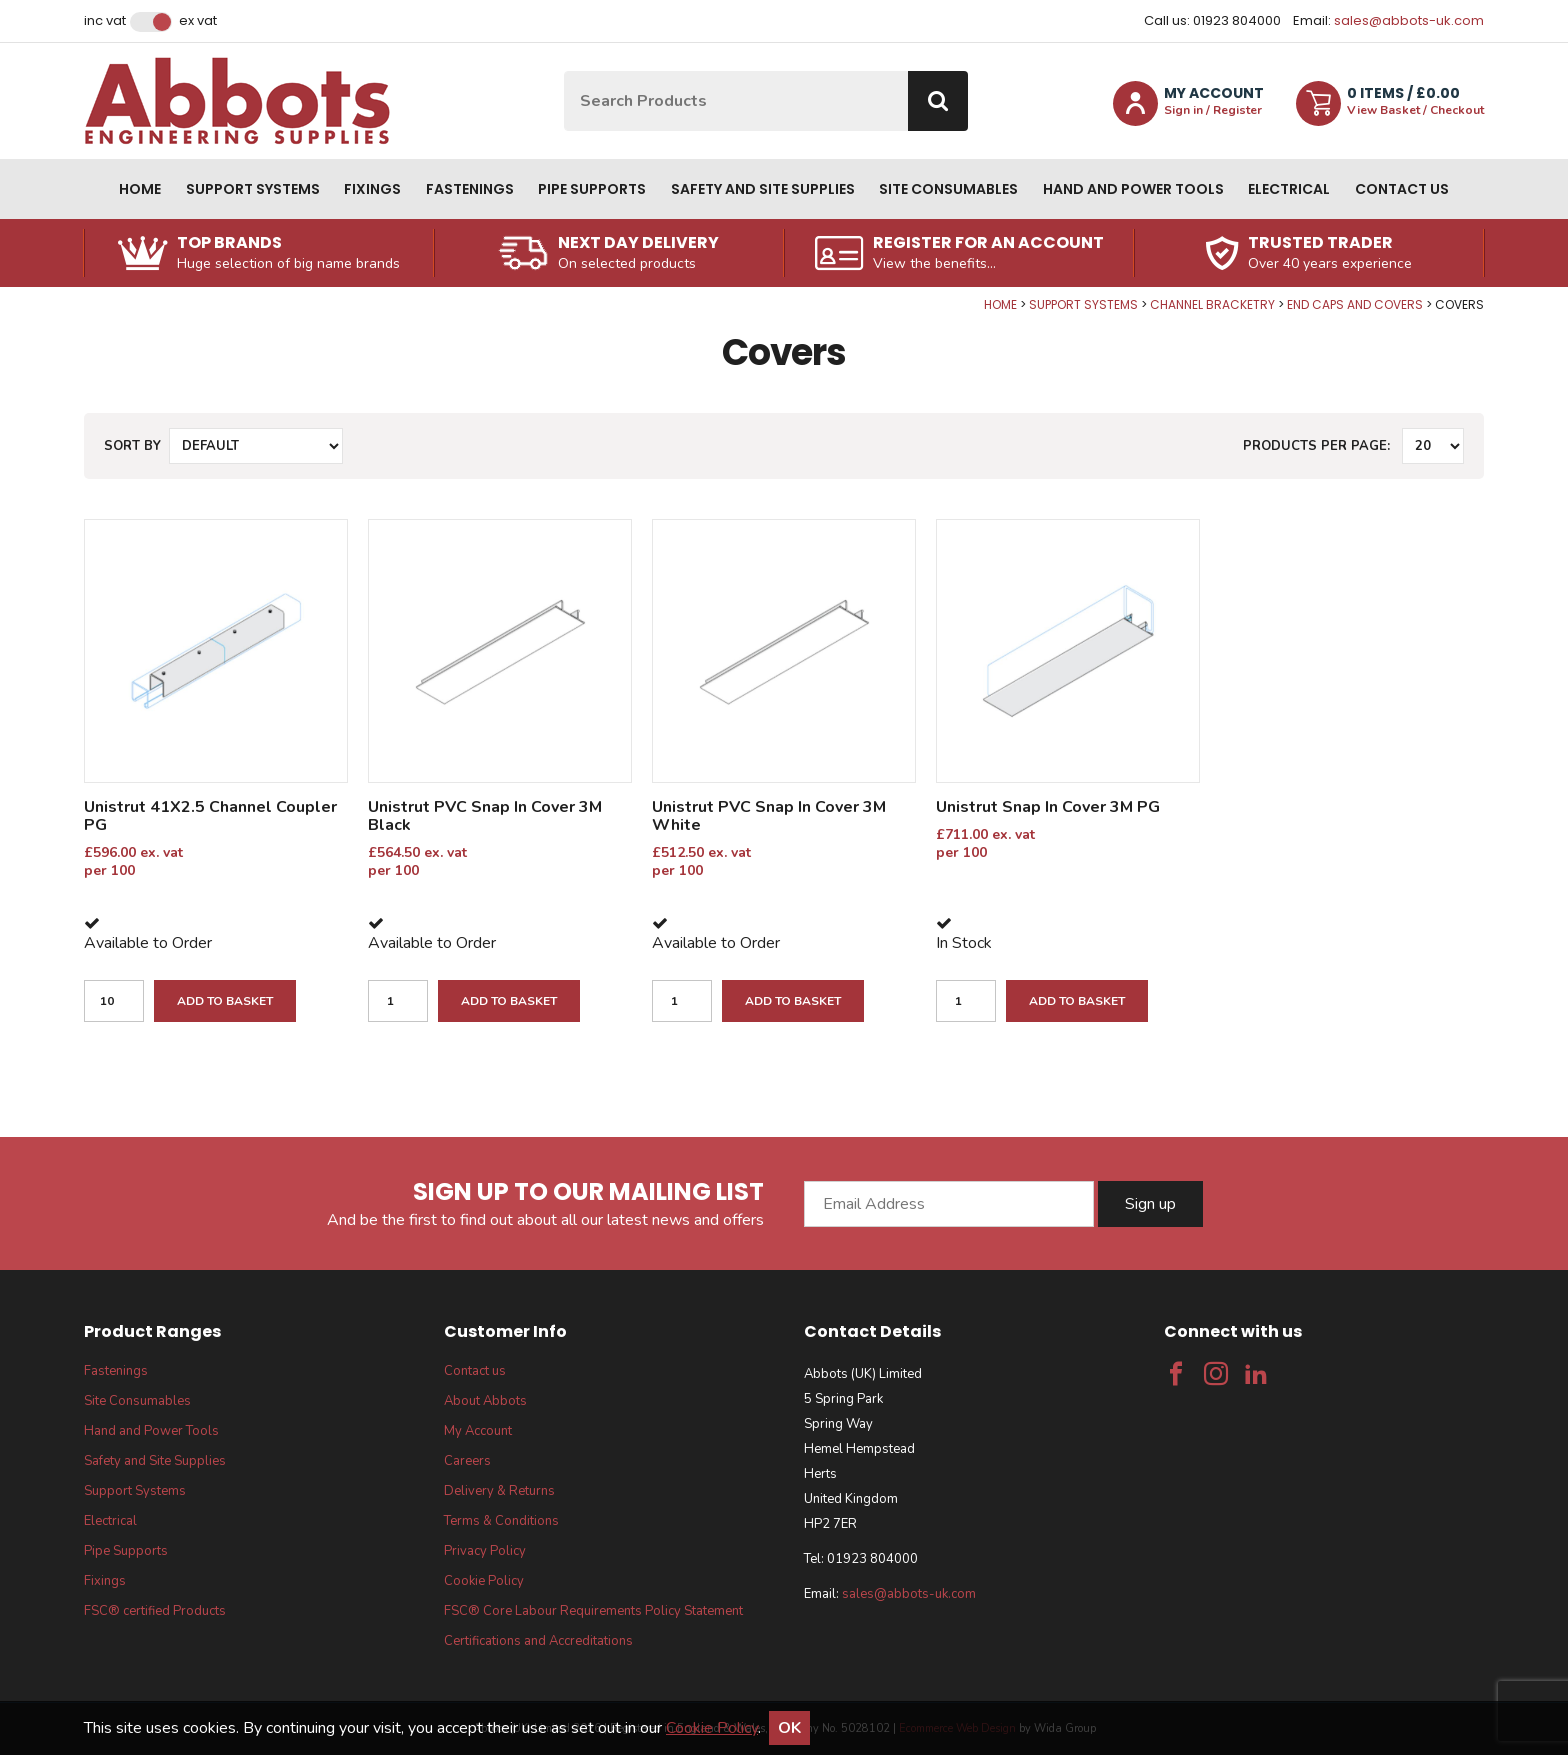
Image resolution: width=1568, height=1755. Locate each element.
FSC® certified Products (155, 1611)
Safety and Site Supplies (763, 189)
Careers (467, 1461)
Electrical (1289, 189)
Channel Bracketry (1212, 304)
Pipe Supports (592, 189)
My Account (478, 1431)
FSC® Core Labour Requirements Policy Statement (593, 1611)
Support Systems (253, 189)
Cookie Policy (484, 1581)
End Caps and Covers (1355, 304)
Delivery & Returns (499, 1491)
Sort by (132, 446)
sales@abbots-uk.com (1409, 20)
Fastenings (470, 189)
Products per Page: (1316, 446)
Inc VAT (105, 21)
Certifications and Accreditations (538, 1641)
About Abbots (485, 1401)
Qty (0, 297)
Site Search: (564, 71)
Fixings (372, 189)
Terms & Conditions (501, 1521)
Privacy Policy (485, 1551)
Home (140, 189)
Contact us (1402, 189)
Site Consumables (948, 189)
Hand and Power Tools (1133, 189)
